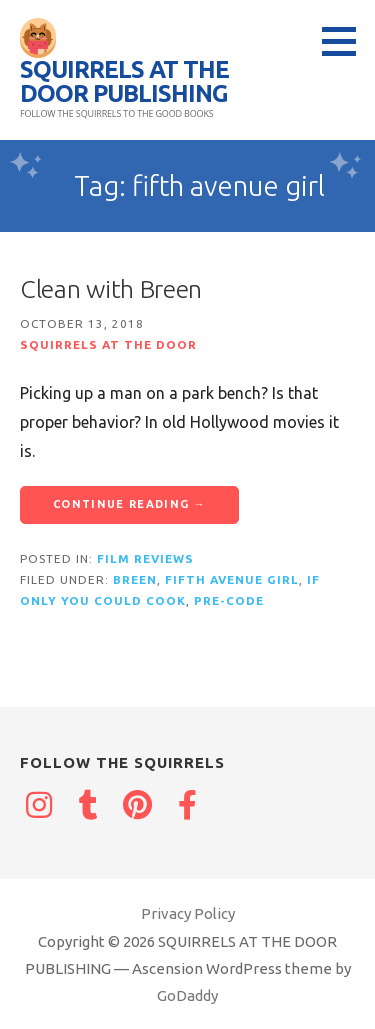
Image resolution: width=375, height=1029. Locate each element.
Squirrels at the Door (108, 344)
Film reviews (145, 558)
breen (135, 579)
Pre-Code (229, 600)
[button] (346, 41)
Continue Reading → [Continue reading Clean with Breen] (129, 504)
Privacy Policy (188, 913)
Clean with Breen (111, 289)
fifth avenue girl (232, 579)
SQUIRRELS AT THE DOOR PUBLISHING (124, 81)
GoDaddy (187, 995)
